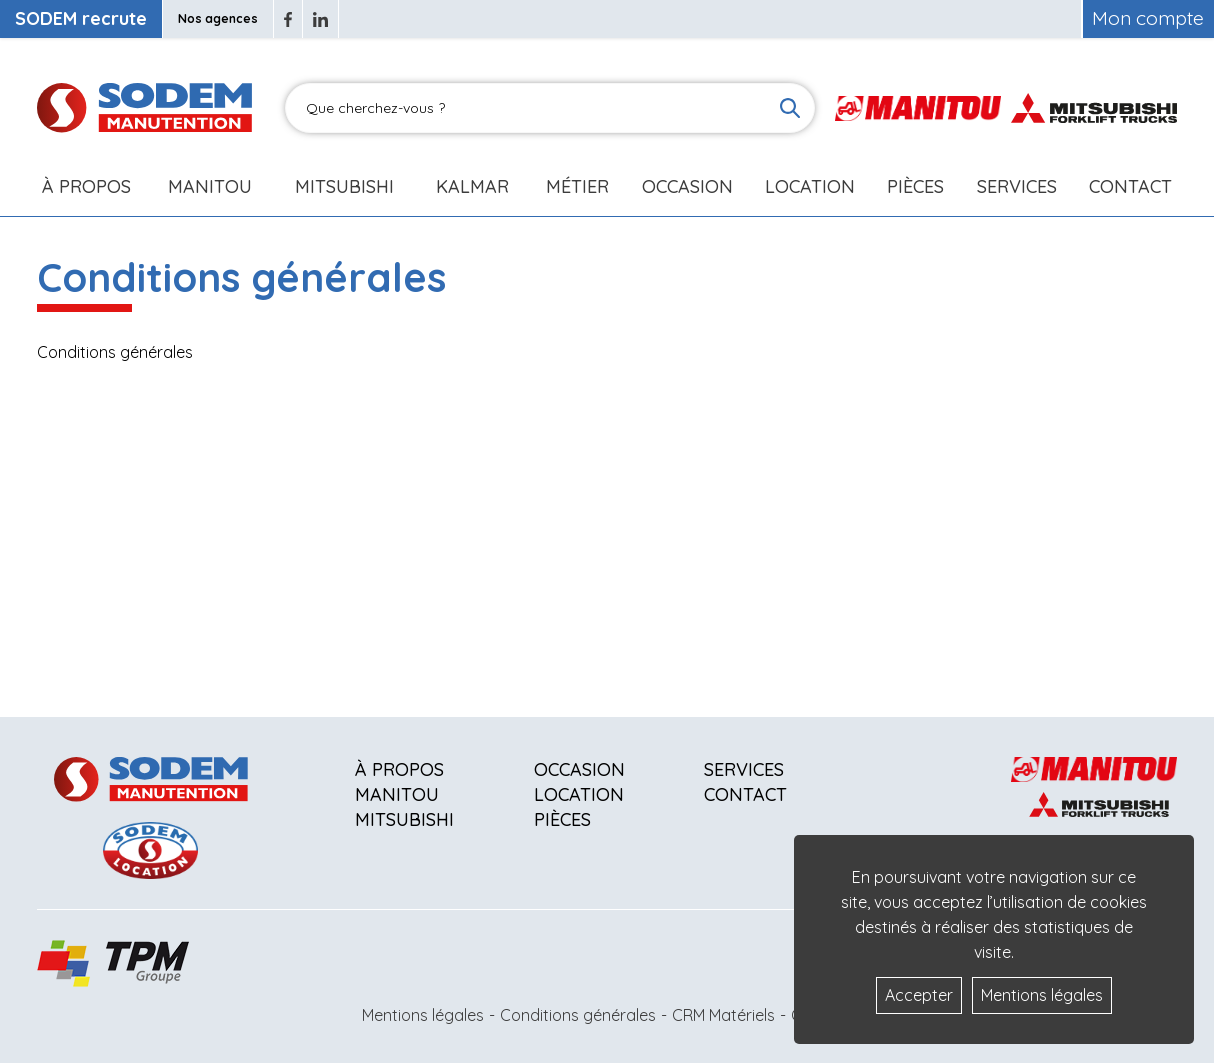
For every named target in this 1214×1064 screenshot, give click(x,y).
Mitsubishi (344, 186)
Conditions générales (578, 1015)
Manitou (210, 186)
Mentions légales (423, 1015)
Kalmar (472, 186)
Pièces (562, 819)
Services (744, 769)
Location (810, 186)
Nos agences (218, 18)
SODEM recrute (81, 18)
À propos (399, 769)
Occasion (687, 186)
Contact (1130, 186)
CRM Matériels (723, 1015)
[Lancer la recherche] (790, 108)
